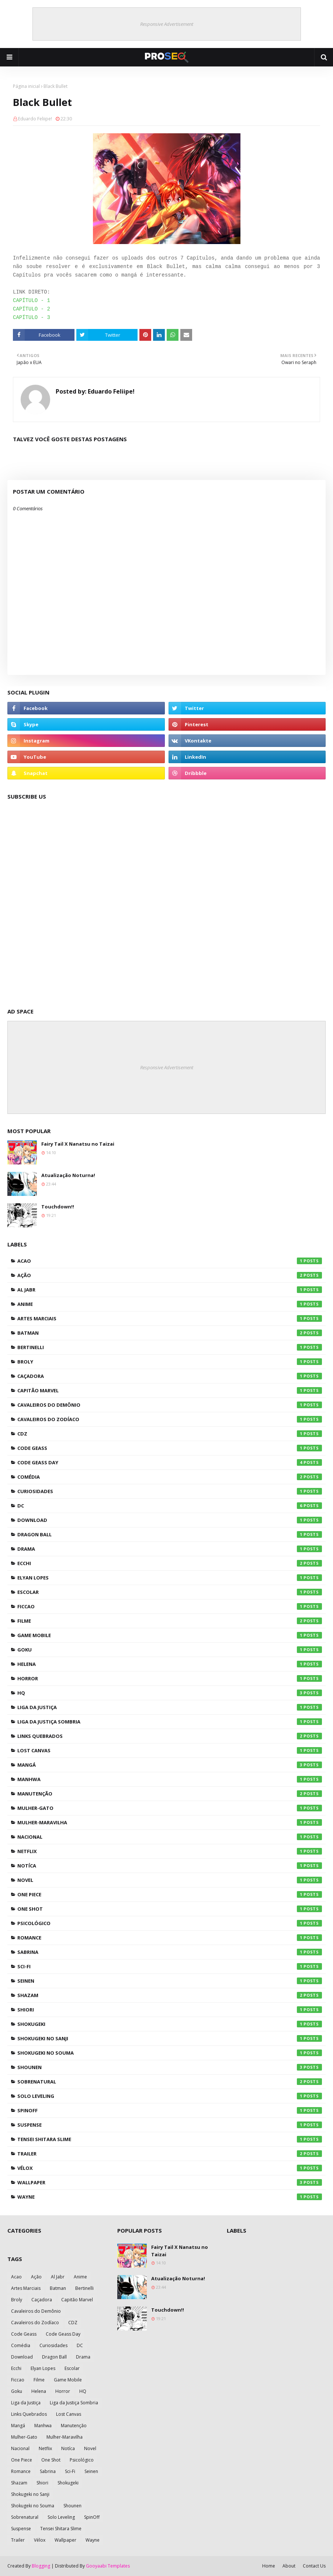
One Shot (169, 1909)
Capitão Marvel (169, 1390)
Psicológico (169, 1923)
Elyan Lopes (169, 1577)
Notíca (169, 1865)
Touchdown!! (57, 1206)
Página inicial (26, 86)
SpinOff (169, 2110)
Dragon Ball (169, 1534)
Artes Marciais (169, 1318)
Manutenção (169, 1793)
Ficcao (169, 1606)
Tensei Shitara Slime (169, 2139)
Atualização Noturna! (68, 1175)
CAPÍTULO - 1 (31, 300)
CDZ (169, 1433)
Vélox (169, 2168)
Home (268, 2566)
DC (169, 1505)
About (288, 2566)
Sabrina (169, 1952)
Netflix (169, 1851)
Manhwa (169, 1779)
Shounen (169, 2067)
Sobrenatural (169, 2081)
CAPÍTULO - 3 (31, 317)
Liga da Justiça (169, 1707)
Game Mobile (169, 1635)
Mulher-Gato (169, 1808)
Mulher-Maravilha (169, 1822)
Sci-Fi (169, 1966)
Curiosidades (169, 1491)
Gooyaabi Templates (108, 2566)
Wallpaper (169, 2182)
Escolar (169, 1592)
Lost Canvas (169, 1750)
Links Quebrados (169, 1736)
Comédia (169, 1477)
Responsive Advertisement (166, 24)
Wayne (169, 2196)
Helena (169, 1664)
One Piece (169, 1894)
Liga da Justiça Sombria (169, 1721)
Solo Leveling (169, 2096)
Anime (169, 1304)
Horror (169, 1678)
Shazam (169, 1995)
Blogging (41, 2566)
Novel (169, 1880)
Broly (169, 1361)
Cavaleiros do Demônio (169, 1405)
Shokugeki (169, 2024)
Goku (169, 1649)
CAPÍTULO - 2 (31, 309)
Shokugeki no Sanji (169, 2038)
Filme (169, 1621)
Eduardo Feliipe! (35, 119)
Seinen (169, 1981)
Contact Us (314, 2566)
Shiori (169, 2009)
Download (169, 1520)
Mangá (169, 1765)
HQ (169, 1693)
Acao (169, 1261)
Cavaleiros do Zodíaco (169, 1419)
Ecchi (169, 1563)
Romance (169, 1937)
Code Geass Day (169, 1462)
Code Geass (169, 1448)
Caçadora (169, 1376)
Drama (169, 1549)
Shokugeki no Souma (169, 2053)
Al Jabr (169, 1289)
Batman (169, 1333)
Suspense (169, 2124)
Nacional (169, 1837)
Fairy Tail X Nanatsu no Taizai (77, 1143)
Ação (169, 1275)
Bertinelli (169, 1347)
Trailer (169, 2153)
